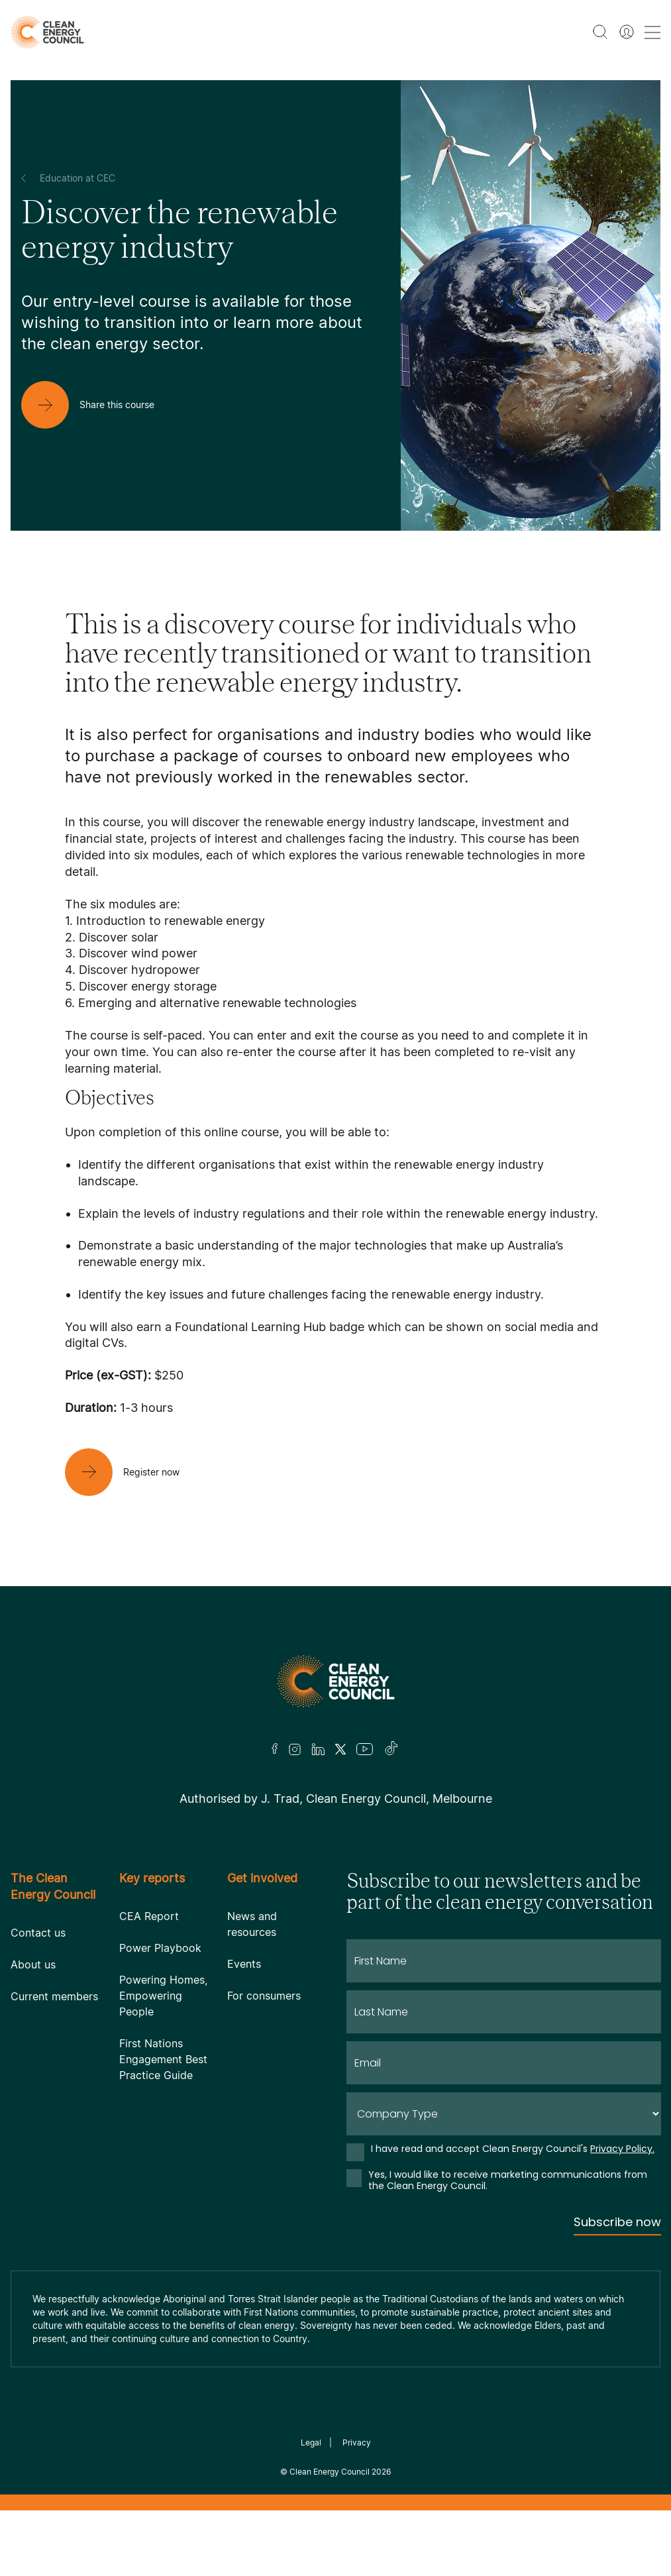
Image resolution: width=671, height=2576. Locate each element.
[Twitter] (340, 1749)
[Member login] (626, 32)
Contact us (38, 1932)
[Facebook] (275, 1748)
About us (33, 1964)
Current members (54, 1996)
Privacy (356, 2442)
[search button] (600, 32)
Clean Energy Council (329, 2472)
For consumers (264, 1995)
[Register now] (133, 1472)
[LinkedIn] (318, 1749)
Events (244, 1963)
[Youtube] (364, 1749)
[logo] (47, 32)
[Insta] (295, 1749)
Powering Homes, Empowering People (163, 1995)
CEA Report (149, 1916)
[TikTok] (392, 1749)
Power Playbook (160, 1948)
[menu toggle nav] (652, 32)
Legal (311, 2442)
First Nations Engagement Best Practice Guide (163, 2059)
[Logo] (336, 1681)
